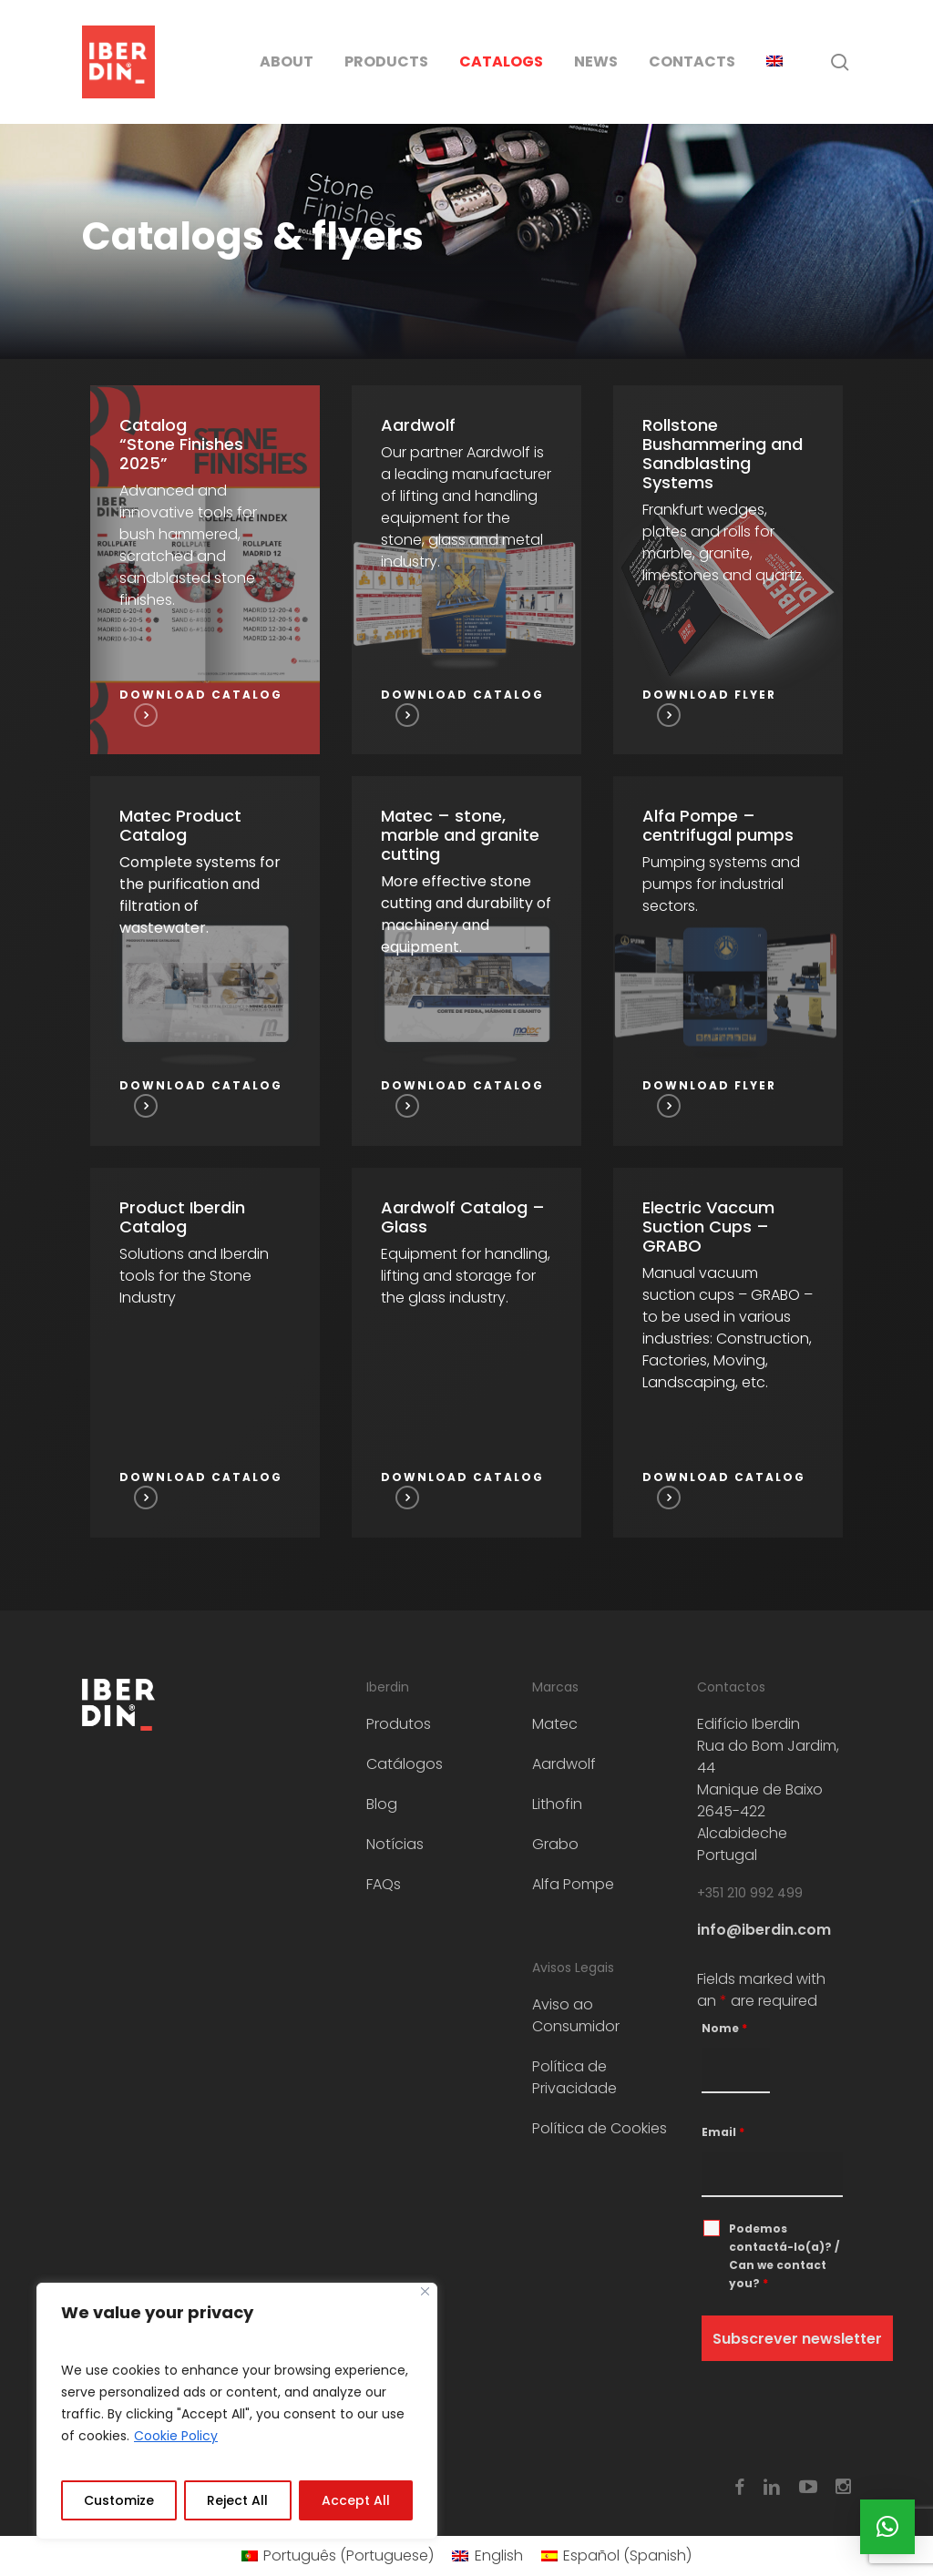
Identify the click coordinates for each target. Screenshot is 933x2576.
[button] (887, 2526)
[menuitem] (774, 62)
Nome (724, 2028)
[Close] (425, 2291)
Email (723, 2132)
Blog (381, 1804)
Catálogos (404, 1763)
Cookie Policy (176, 2436)
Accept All (356, 2500)
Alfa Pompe (573, 1884)
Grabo (555, 1844)
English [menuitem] (499, 2555)
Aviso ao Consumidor (576, 2015)
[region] (236, 2411)
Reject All (237, 2500)
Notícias (395, 1844)
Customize (119, 2500)
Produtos (398, 1723)
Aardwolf (564, 1763)
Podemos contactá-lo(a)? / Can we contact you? (784, 2256)
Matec (555, 1723)
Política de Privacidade (574, 2077)
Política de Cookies (599, 2128)
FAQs (383, 1884)
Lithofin (557, 1804)
